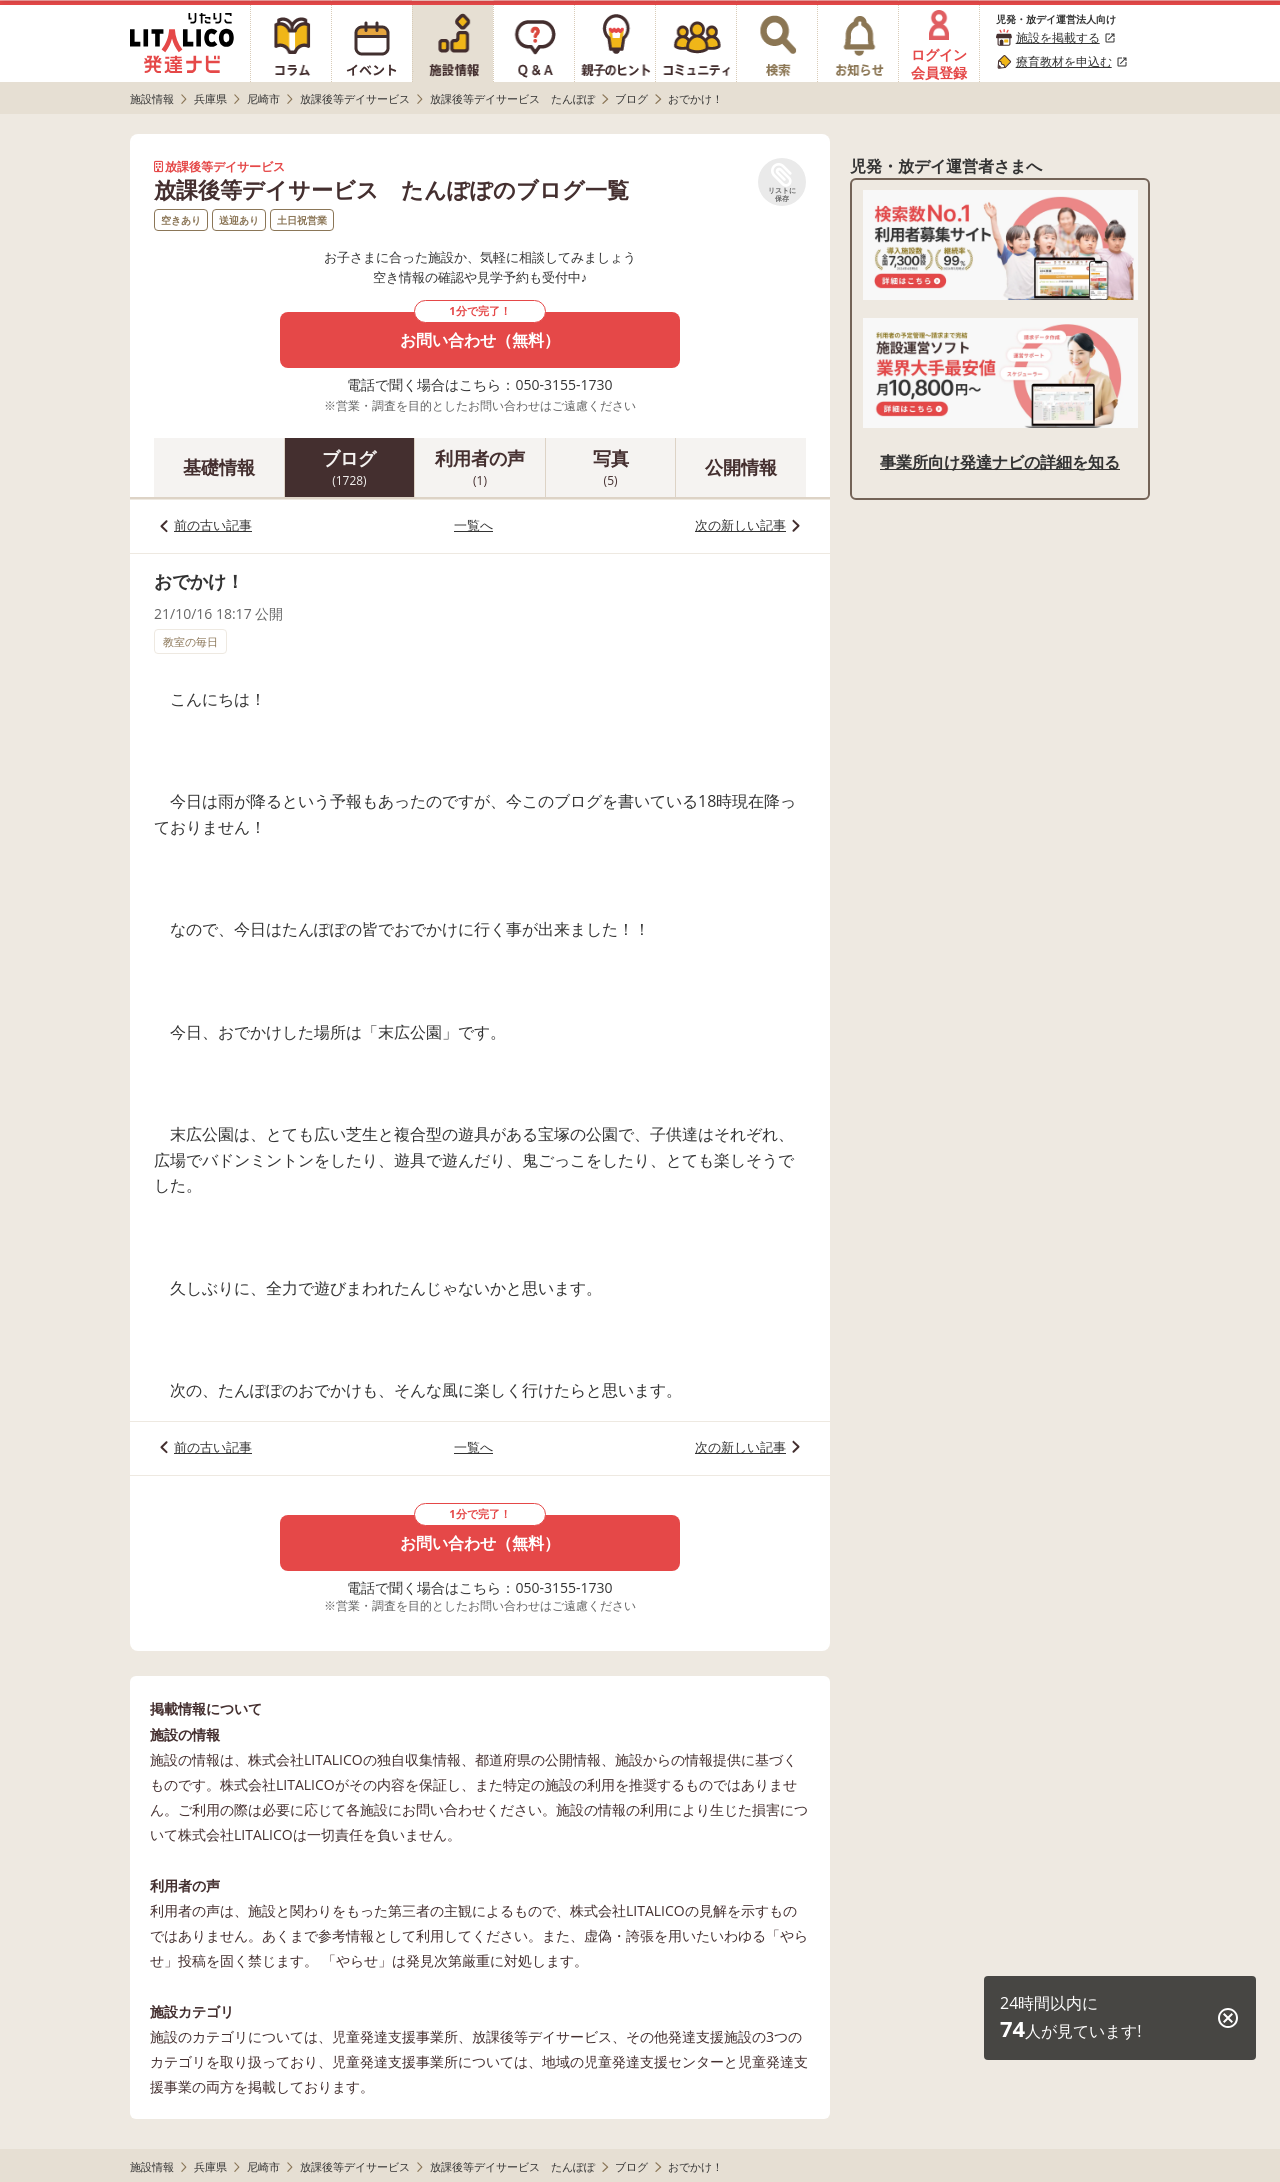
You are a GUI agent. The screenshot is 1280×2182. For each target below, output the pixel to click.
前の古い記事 (213, 525)
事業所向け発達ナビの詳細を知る (1000, 462)
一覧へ (473, 525)
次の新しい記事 (740, 525)
